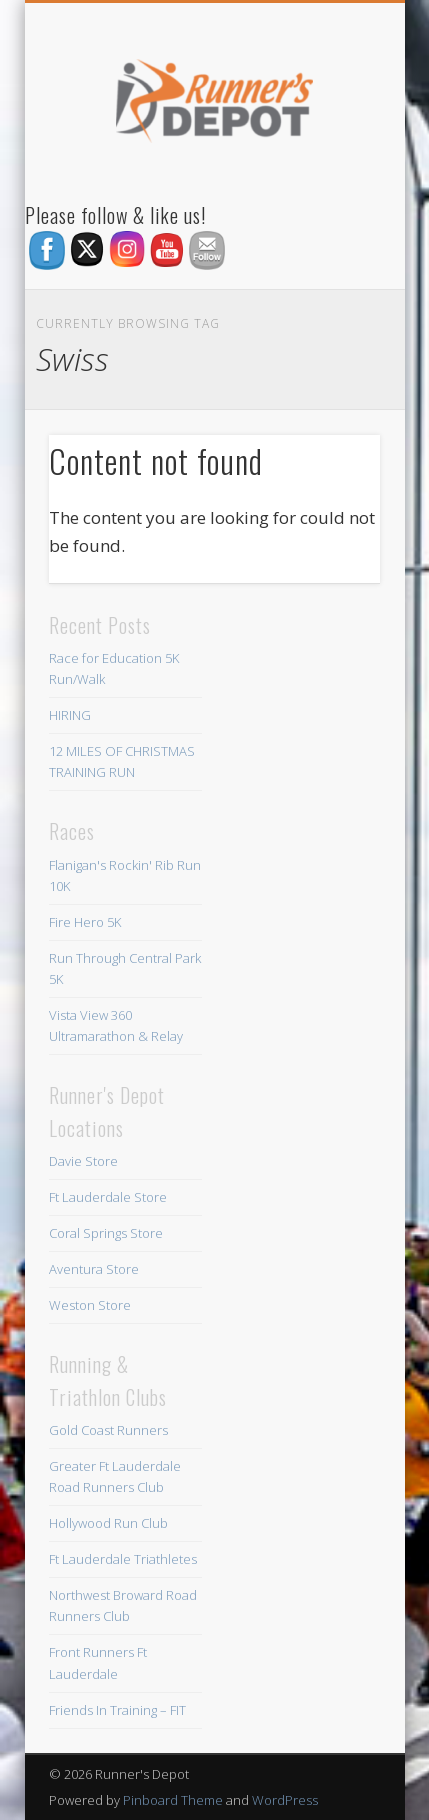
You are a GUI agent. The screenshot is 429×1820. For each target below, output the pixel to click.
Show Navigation (331, 179)
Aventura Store (94, 1269)
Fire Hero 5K (85, 922)
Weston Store (90, 1305)
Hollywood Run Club (108, 1523)
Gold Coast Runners (108, 1430)
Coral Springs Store (106, 1233)
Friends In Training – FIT (117, 1710)
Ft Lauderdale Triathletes (123, 1559)
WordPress (285, 1800)
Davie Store (83, 1161)
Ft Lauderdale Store (108, 1197)
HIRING (70, 715)
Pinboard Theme (173, 1800)
